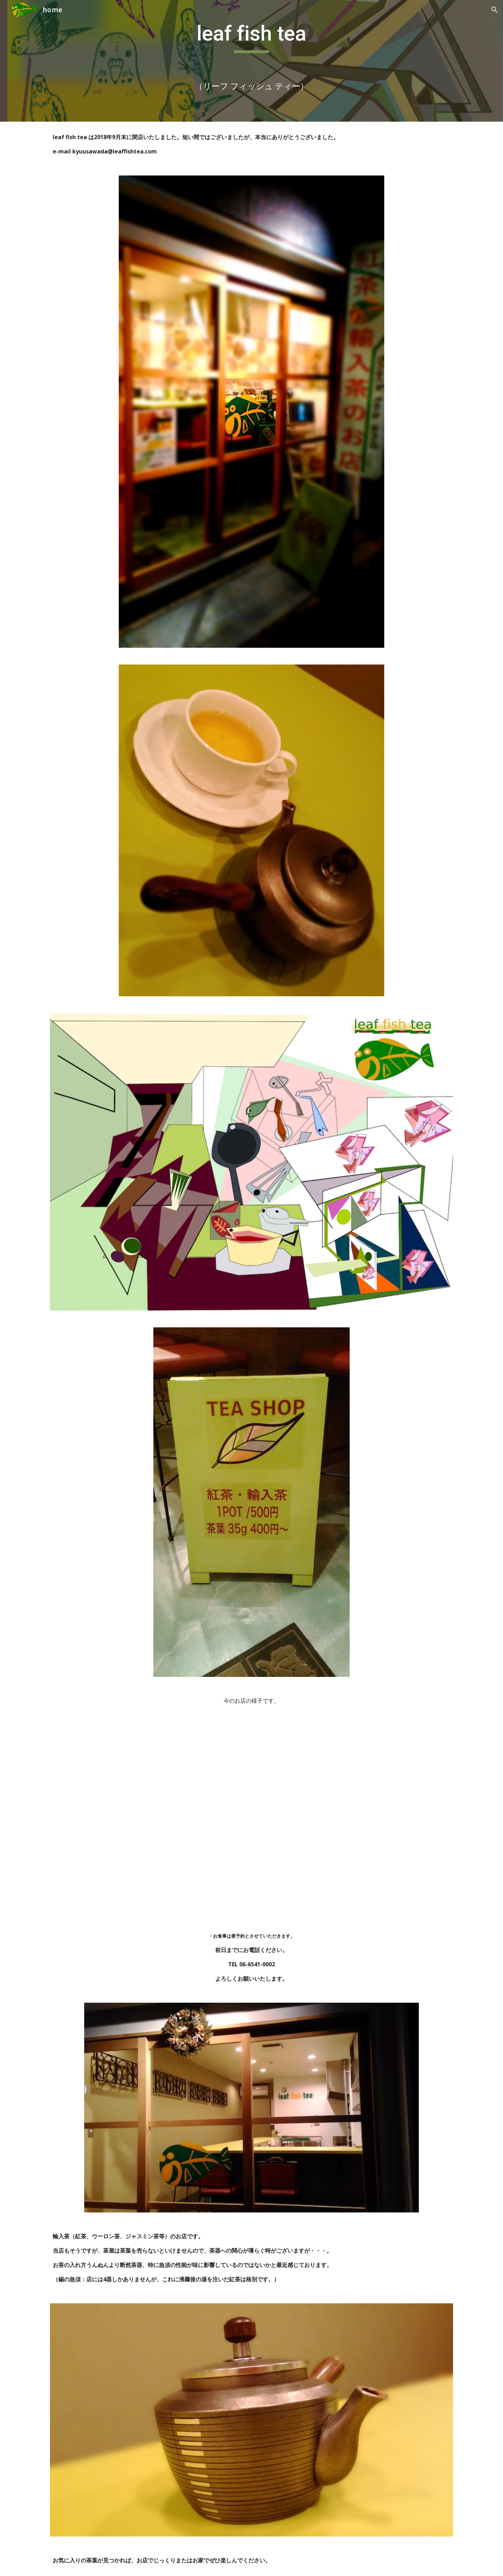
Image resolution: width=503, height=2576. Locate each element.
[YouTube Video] (251, 1818)
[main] (251, 60)
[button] (494, 9)
